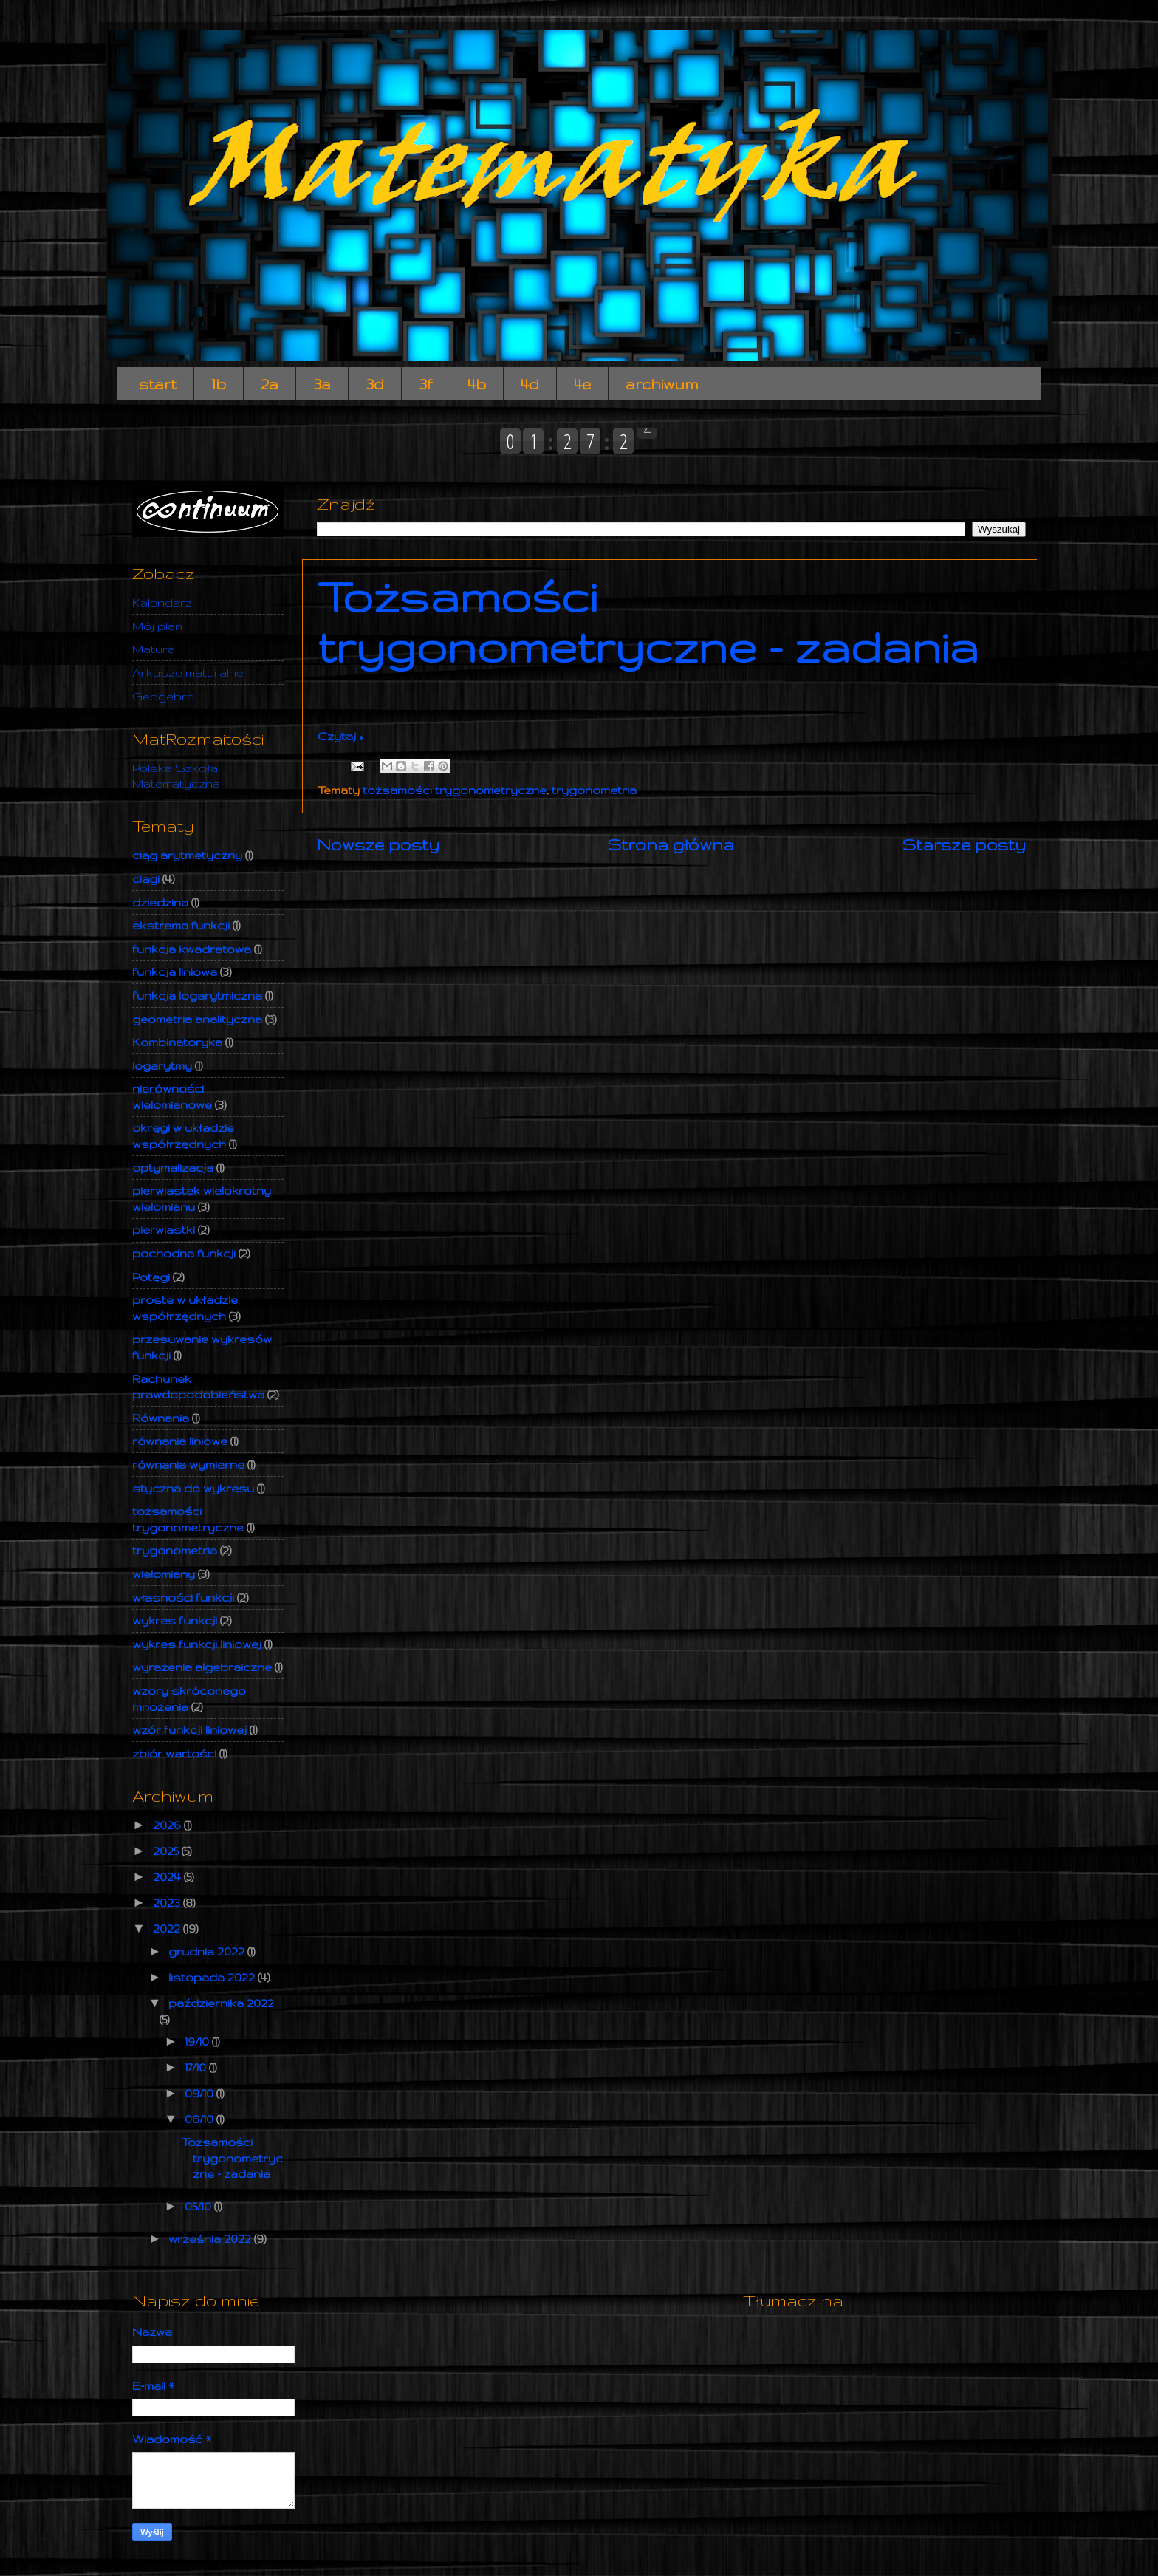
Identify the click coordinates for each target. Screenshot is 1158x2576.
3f (426, 384)
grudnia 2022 (207, 1951)
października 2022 (221, 2003)
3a (322, 384)
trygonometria (594, 790)
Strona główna (671, 844)
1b (218, 384)
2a (269, 384)
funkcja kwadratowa (191, 949)
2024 (168, 1876)
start (158, 384)
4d (530, 384)
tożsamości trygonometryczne (455, 790)
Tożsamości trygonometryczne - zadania (648, 621)
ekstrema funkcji (181, 925)
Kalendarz (162, 602)
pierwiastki (163, 1229)
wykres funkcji (174, 1620)
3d (375, 384)
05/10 (199, 2206)
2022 (168, 1928)
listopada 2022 (213, 1977)
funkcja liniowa (174, 972)
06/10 (200, 2119)
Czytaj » (340, 736)
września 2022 (211, 2238)
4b (476, 384)
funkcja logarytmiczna (197, 995)
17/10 (197, 2067)
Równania (160, 1418)
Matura (153, 649)
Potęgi (151, 1277)
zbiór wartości (174, 1753)
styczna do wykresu (193, 1488)
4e (582, 384)
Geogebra (163, 696)
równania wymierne (188, 1464)
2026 (168, 1825)
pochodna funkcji (184, 1253)
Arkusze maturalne (188, 672)
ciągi (146, 878)
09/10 (200, 2093)
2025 (167, 1851)
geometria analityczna (197, 1019)
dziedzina (160, 902)
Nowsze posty (378, 844)
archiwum (662, 384)
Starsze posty (964, 844)
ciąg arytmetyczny (187, 855)
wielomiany (163, 1574)
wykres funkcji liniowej (196, 1644)
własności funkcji (183, 1597)
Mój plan (157, 626)
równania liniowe (179, 1441)
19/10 (198, 2041)
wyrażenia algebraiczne (202, 1667)
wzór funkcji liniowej (189, 1729)
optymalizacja (172, 1167)
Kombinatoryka (177, 1042)
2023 (168, 1902)
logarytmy (162, 1065)
